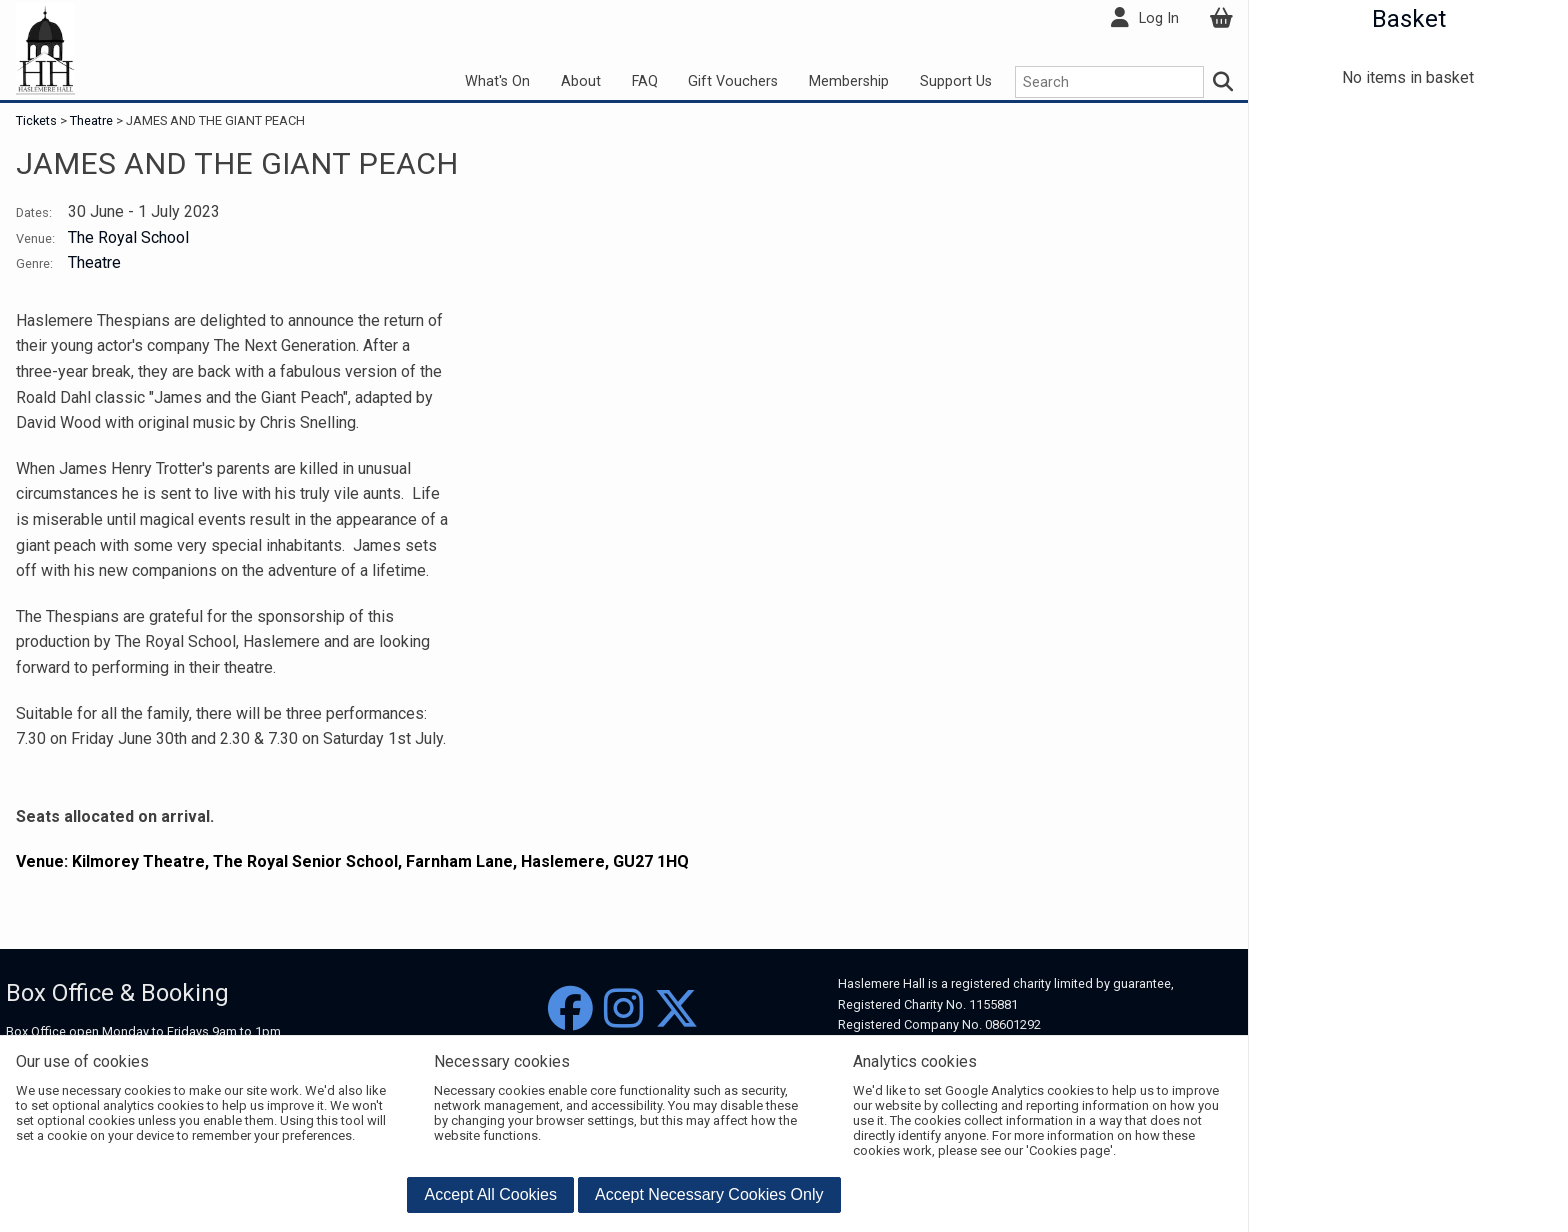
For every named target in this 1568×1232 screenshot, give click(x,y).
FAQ (645, 81)
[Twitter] (676, 1009)
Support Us (956, 81)
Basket (1409, 19)
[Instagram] (623, 1009)
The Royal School (128, 237)
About (581, 81)
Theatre (91, 120)
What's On (497, 81)
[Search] (1224, 82)
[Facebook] (570, 1009)
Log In (1159, 18)
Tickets (38, 120)
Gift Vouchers (733, 81)
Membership (849, 81)
